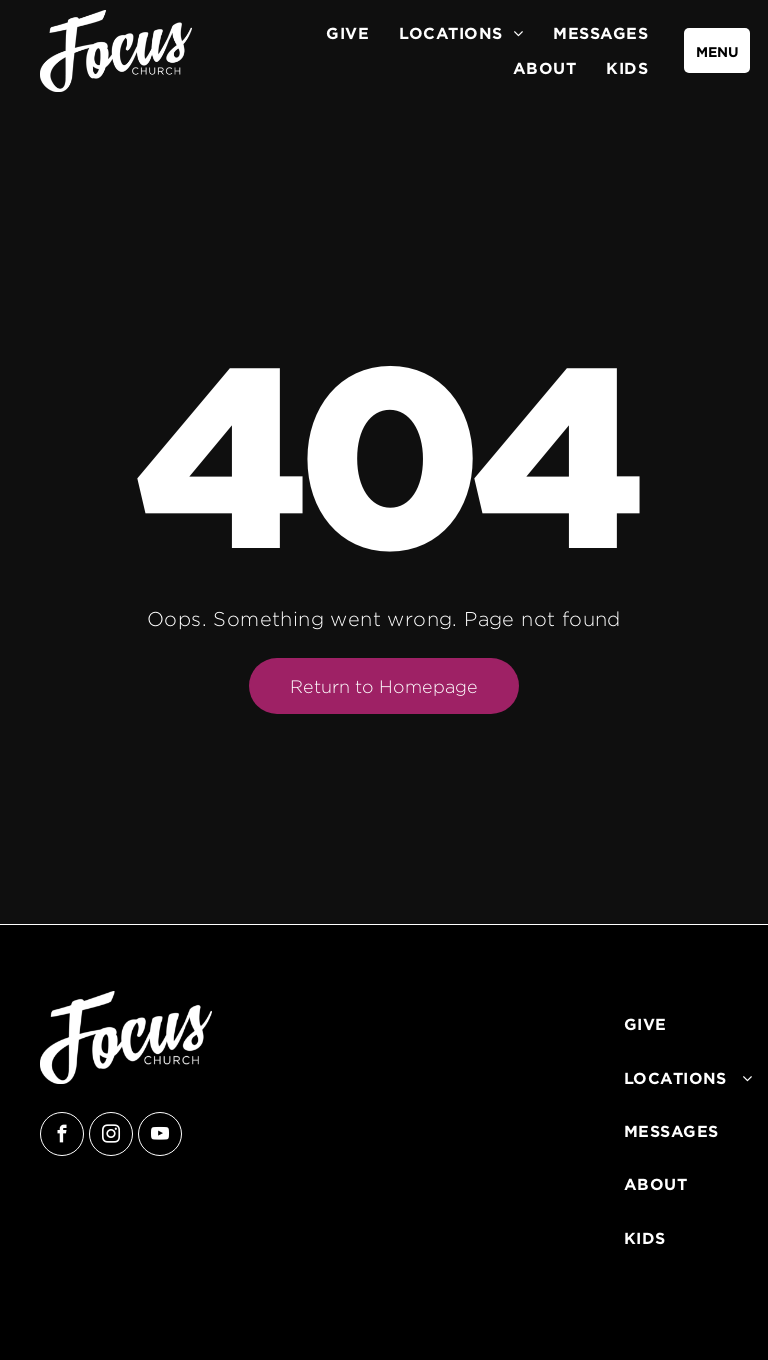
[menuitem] (347, 33)
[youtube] (160, 1136)
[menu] (717, 50)
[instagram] (111, 1136)
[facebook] (62, 1136)
